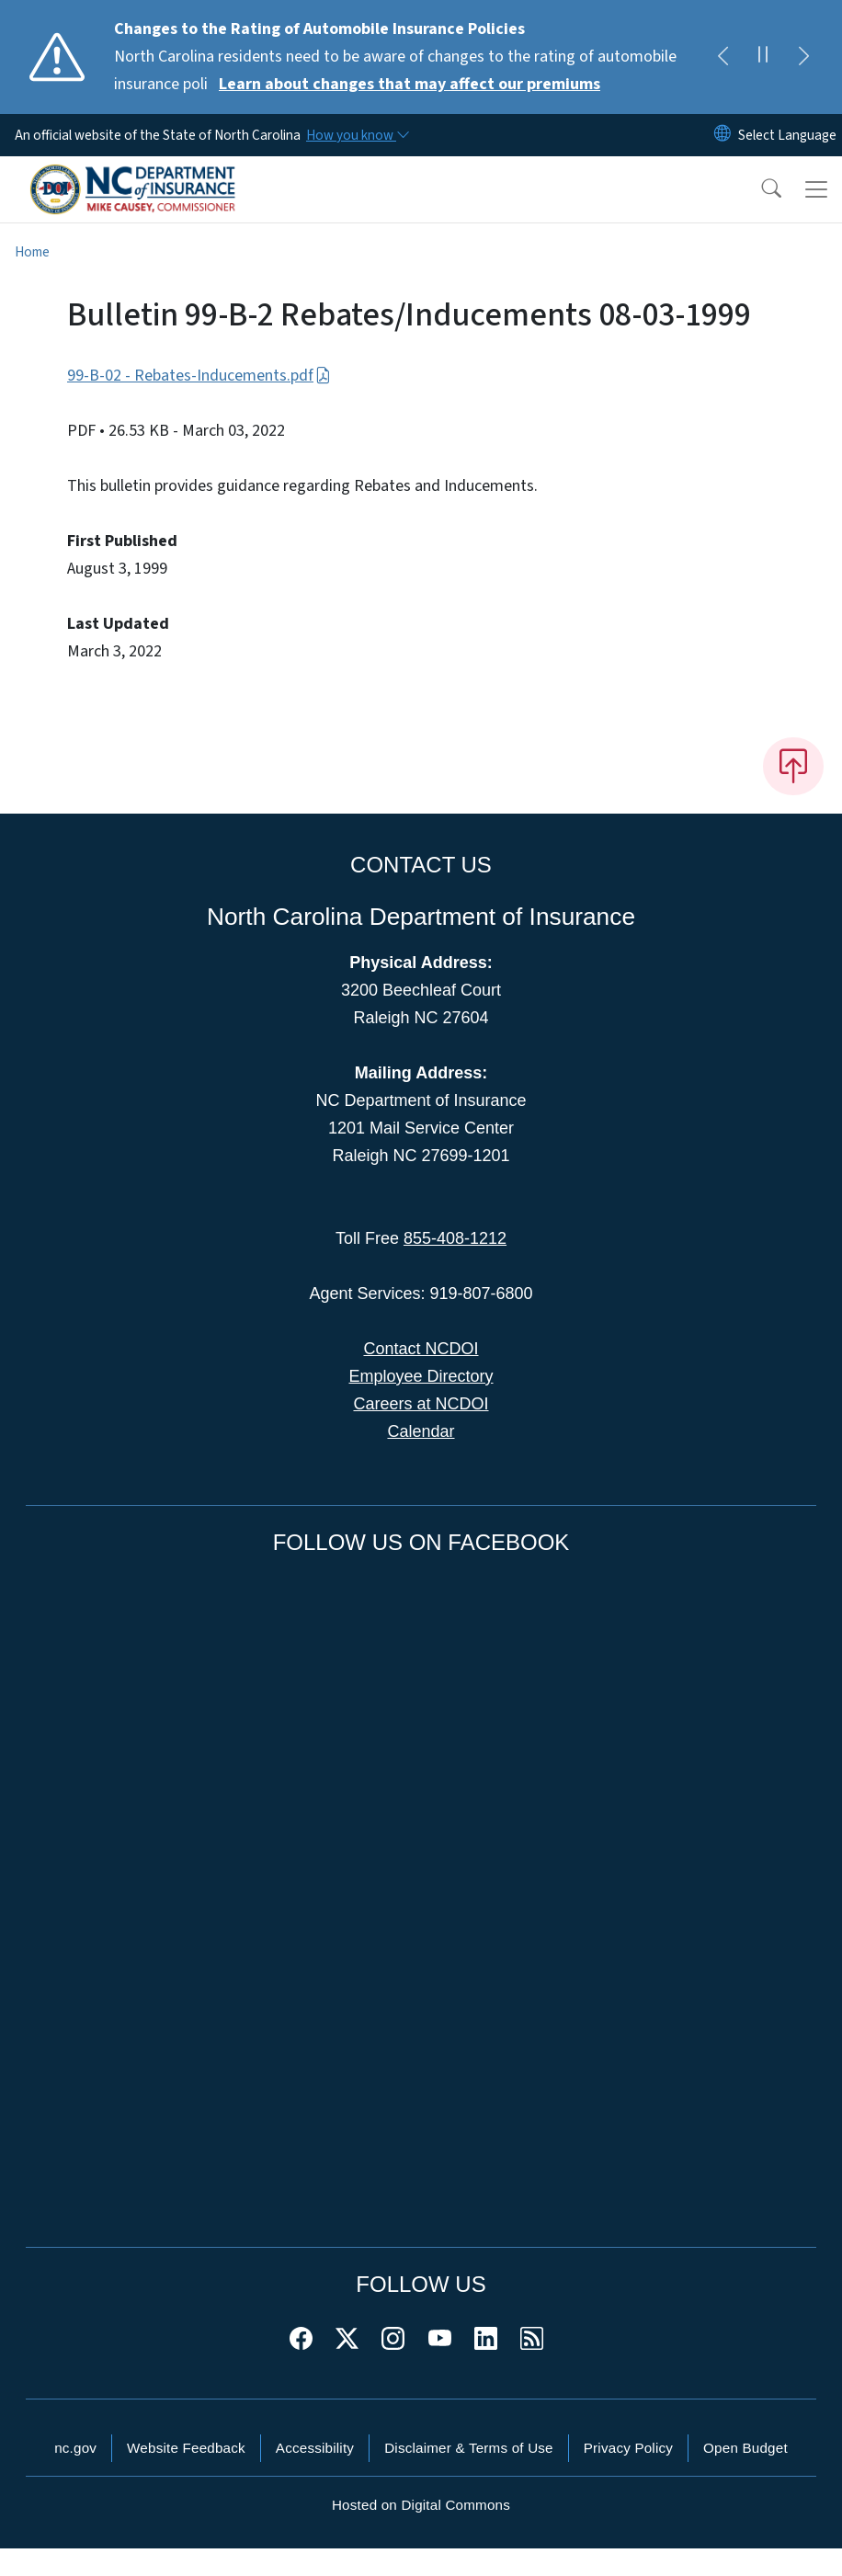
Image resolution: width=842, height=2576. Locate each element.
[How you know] (356, 135)
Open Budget (745, 2448)
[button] (759, 189)
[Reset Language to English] (722, 135)
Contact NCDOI (420, 1348)
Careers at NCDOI (420, 1404)
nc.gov (75, 2448)
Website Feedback (186, 2448)
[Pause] (763, 57)
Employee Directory (420, 1376)
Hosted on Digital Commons (421, 2505)
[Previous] (722, 57)
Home (32, 252)
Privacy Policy (628, 2448)
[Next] (803, 57)
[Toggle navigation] (816, 189)
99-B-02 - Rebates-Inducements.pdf (199, 375)
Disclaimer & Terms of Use (468, 2448)
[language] (787, 135)
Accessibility (315, 2448)
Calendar (420, 1431)
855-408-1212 (455, 1238)
